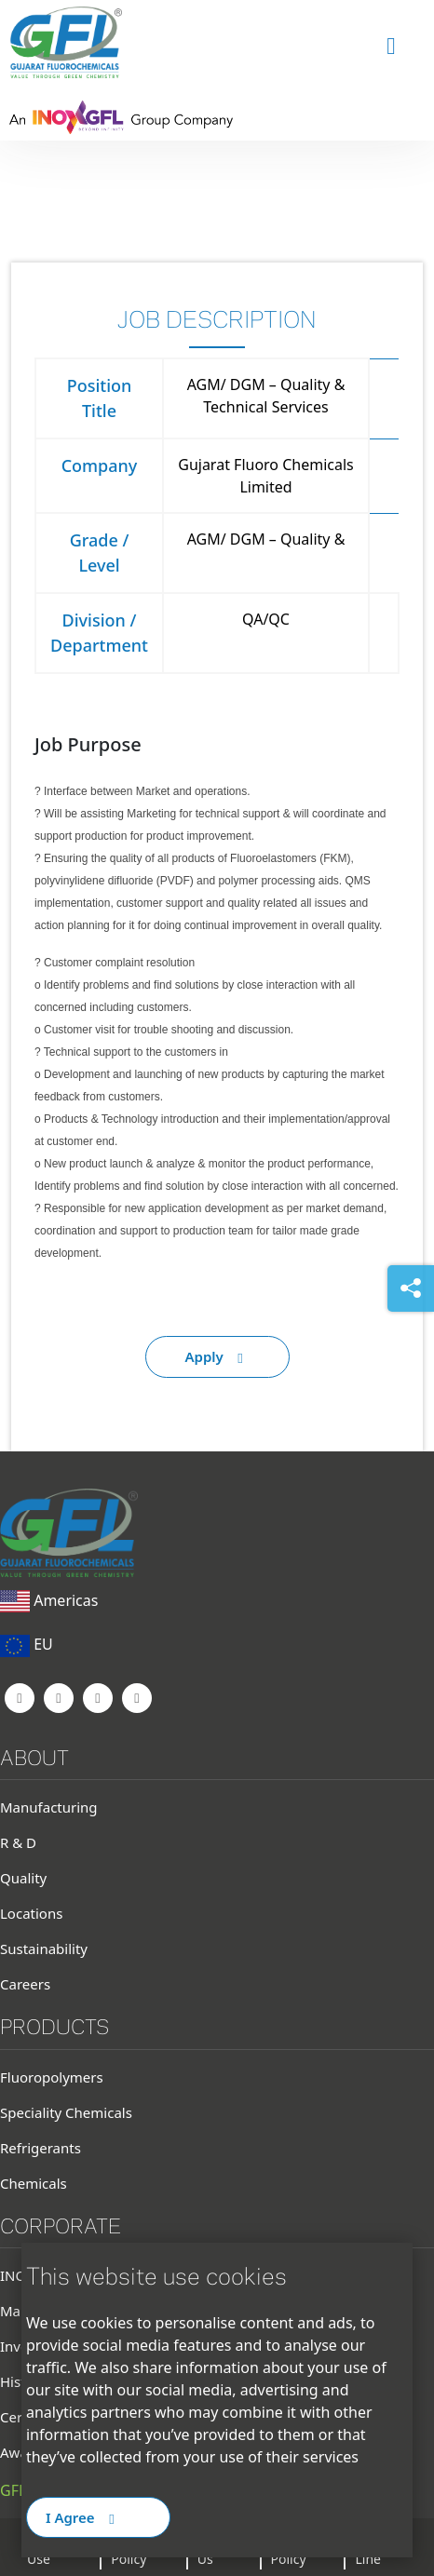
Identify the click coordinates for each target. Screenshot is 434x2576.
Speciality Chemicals (66, 2112)
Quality (23, 1877)
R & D (18, 1842)
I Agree (83, 2517)
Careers (25, 1984)
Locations (31, 1913)
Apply (217, 1356)
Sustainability (44, 1948)
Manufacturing (49, 1807)
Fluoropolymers (51, 2077)
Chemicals (33, 2183)
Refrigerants (40, 2147)
